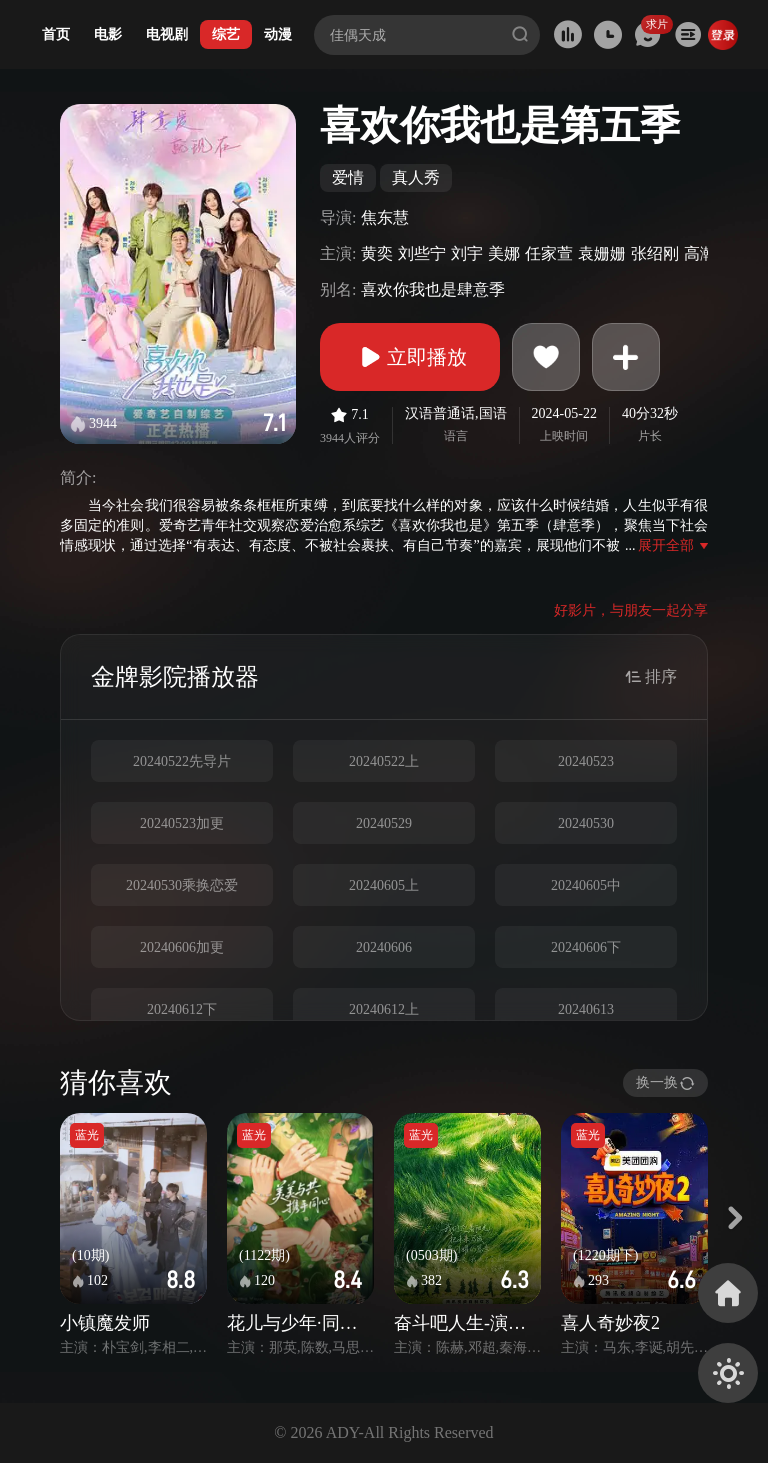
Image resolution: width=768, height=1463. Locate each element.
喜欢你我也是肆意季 (433, 289)
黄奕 (377, 253)
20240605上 (384, 885)
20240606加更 (182, 947)
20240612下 (182, 1009)
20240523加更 (182, 823)
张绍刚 (655, 253)
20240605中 (586, 885)
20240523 (586, 761)
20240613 (586, 1009)
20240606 (384, 947)
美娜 (504, 253)
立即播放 (410, 357)
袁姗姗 (602, 253)
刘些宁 (422, 253)
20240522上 (384, 761)
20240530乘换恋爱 (182, 885)
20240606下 (586, 947)
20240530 (586, 823)
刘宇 (467, 253)
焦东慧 (385, 217)
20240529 (384, 823)
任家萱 (549, 253)
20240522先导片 (182, 761)
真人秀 (416, 177)
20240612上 (384, 1009)
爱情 (348, 177)
